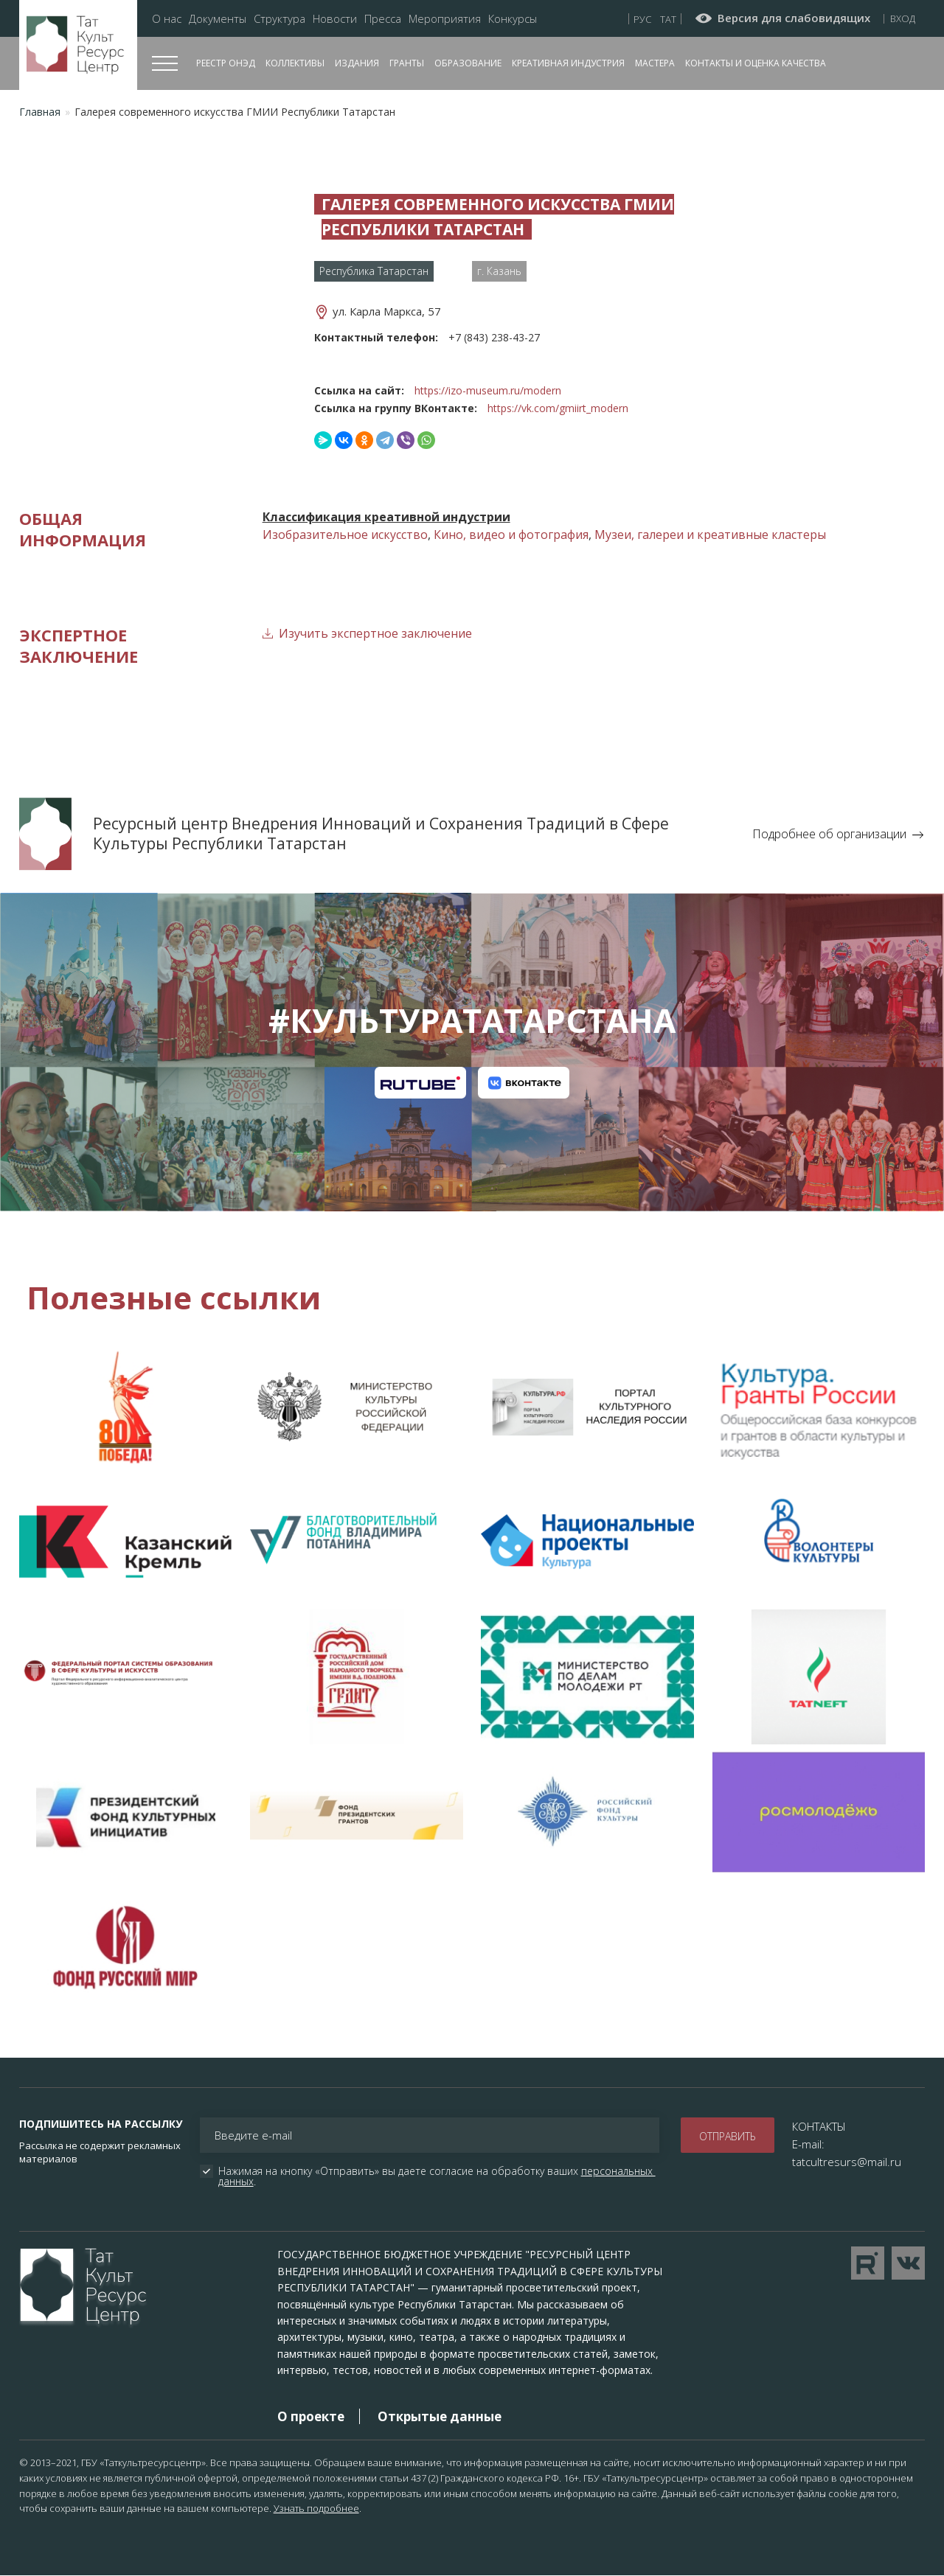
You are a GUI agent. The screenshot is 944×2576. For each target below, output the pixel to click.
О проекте (310, 2416)
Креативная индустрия (568, 63)
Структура (279, 19)
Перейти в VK (908, 2263)
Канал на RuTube (420, 1082)
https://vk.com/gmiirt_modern (557, 408)
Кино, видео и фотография (511, 534)
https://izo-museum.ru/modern (487, 390)
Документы (217, 19)
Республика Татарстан (373, 271)
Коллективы (295, 63)
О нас (166, 19)
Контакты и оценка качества (755, 63)
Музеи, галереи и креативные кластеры (710, 534)
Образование (468, 63)
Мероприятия (445, 19)
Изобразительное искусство (345, 534)
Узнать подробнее (316, 2508)
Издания (357, 63)
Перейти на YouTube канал (867, 2263)
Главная (39, 112)
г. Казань (499, 271)
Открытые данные (440, 2416)
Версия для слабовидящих (794, 18)
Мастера (655, 63)
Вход (902, 18)
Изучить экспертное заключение (375, 633)
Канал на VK (524, 1082)
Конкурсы (512, 19)
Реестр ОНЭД (225, 63)
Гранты (406, 63)
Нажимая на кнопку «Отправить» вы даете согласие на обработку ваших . (437, 2176)
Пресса (382, 19)
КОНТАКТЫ (819, 2126)
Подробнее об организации (829, 834)
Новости (335, 19)
